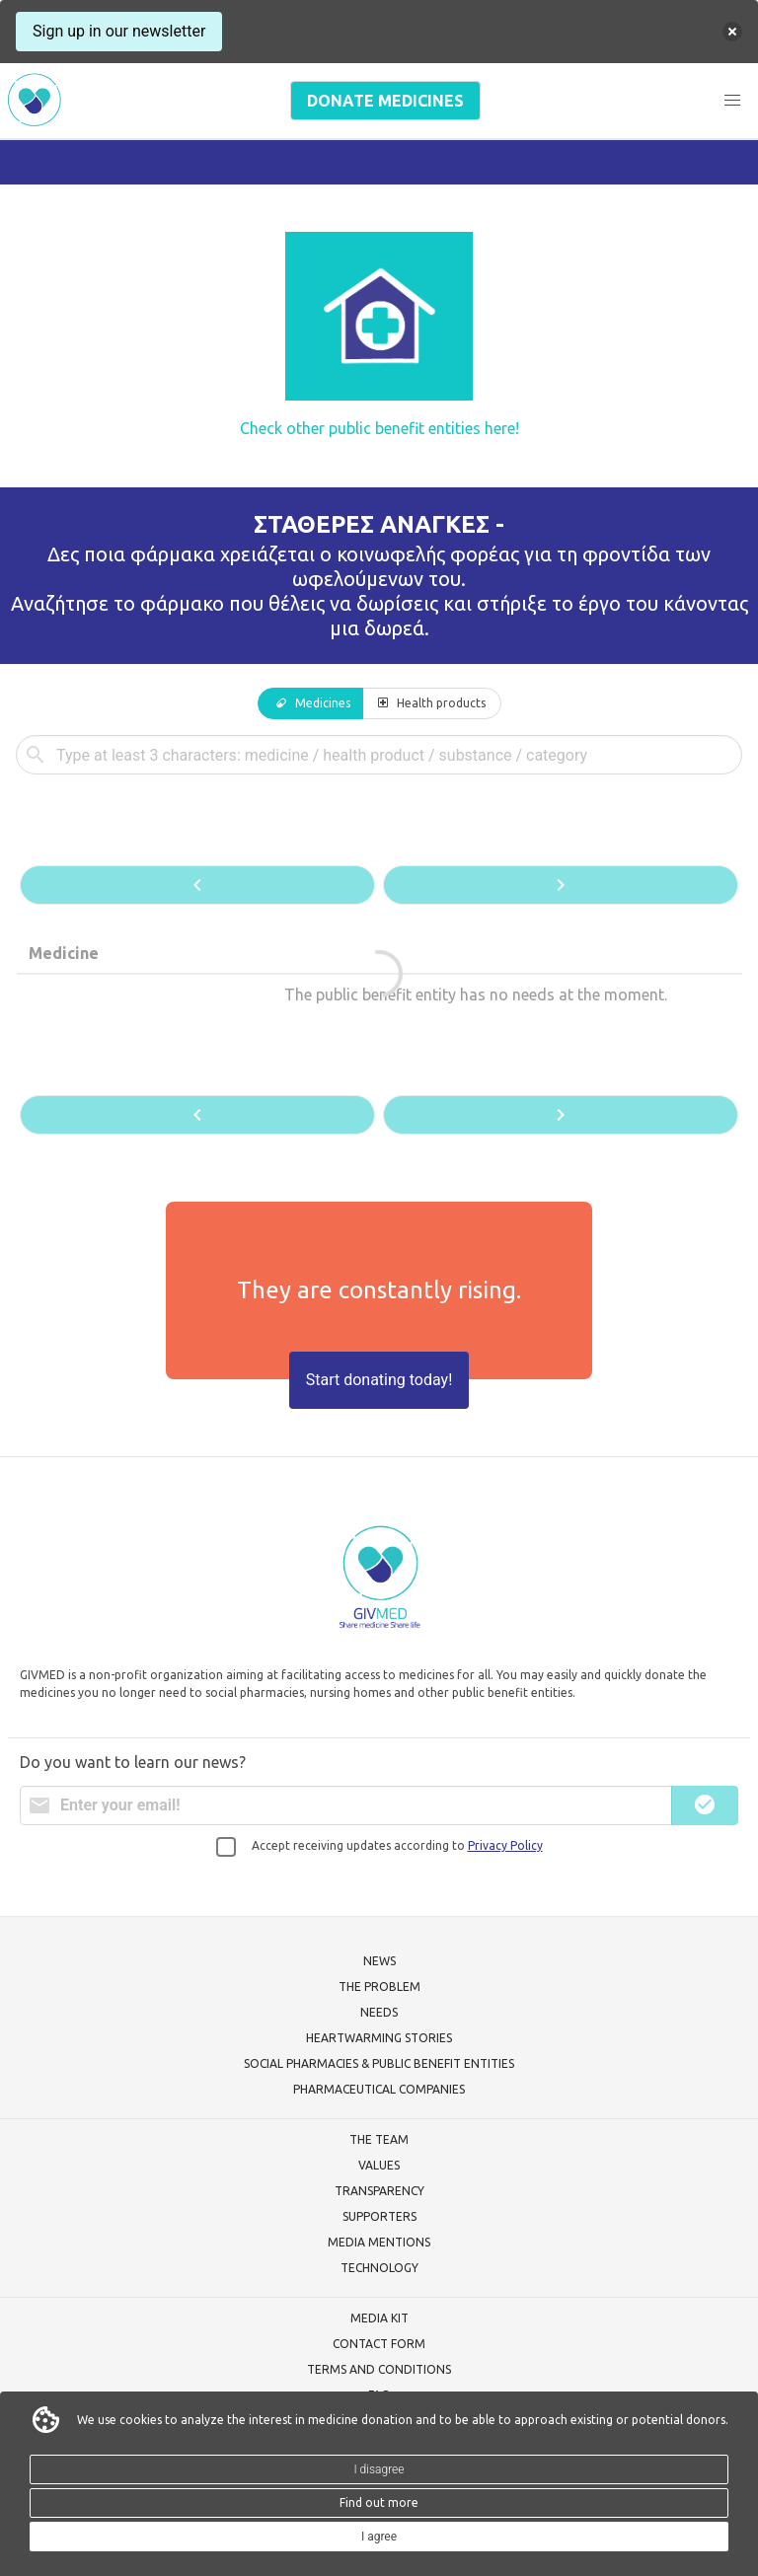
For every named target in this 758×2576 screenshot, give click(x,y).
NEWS (379, 1960)
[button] (732, 100)
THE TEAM (379, 2139)
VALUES (379, 2165)
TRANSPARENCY (379, 2190)
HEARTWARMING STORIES (379, 2037)
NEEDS (379, 2012)
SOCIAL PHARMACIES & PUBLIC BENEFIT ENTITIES (379, 2063)
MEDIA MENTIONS (379, 2242)
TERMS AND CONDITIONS (379, 2369)
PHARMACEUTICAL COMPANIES (379, 2089)
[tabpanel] (379, 936)
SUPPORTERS (379, 2216)
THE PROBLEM (379, 1986)
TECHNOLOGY (379, 2267)
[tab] (310, 703)
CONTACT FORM (379, 2343)
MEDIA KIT (379, 2318)
